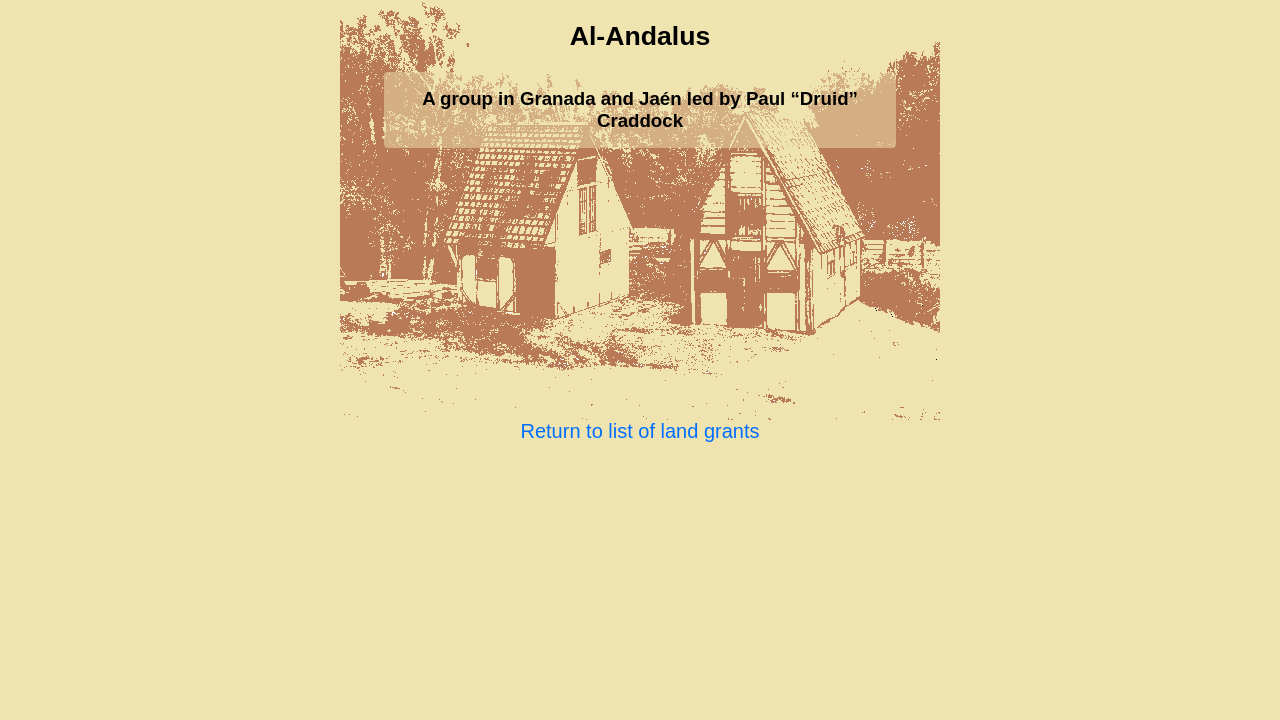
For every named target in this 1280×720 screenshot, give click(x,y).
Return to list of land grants (639, 431)
